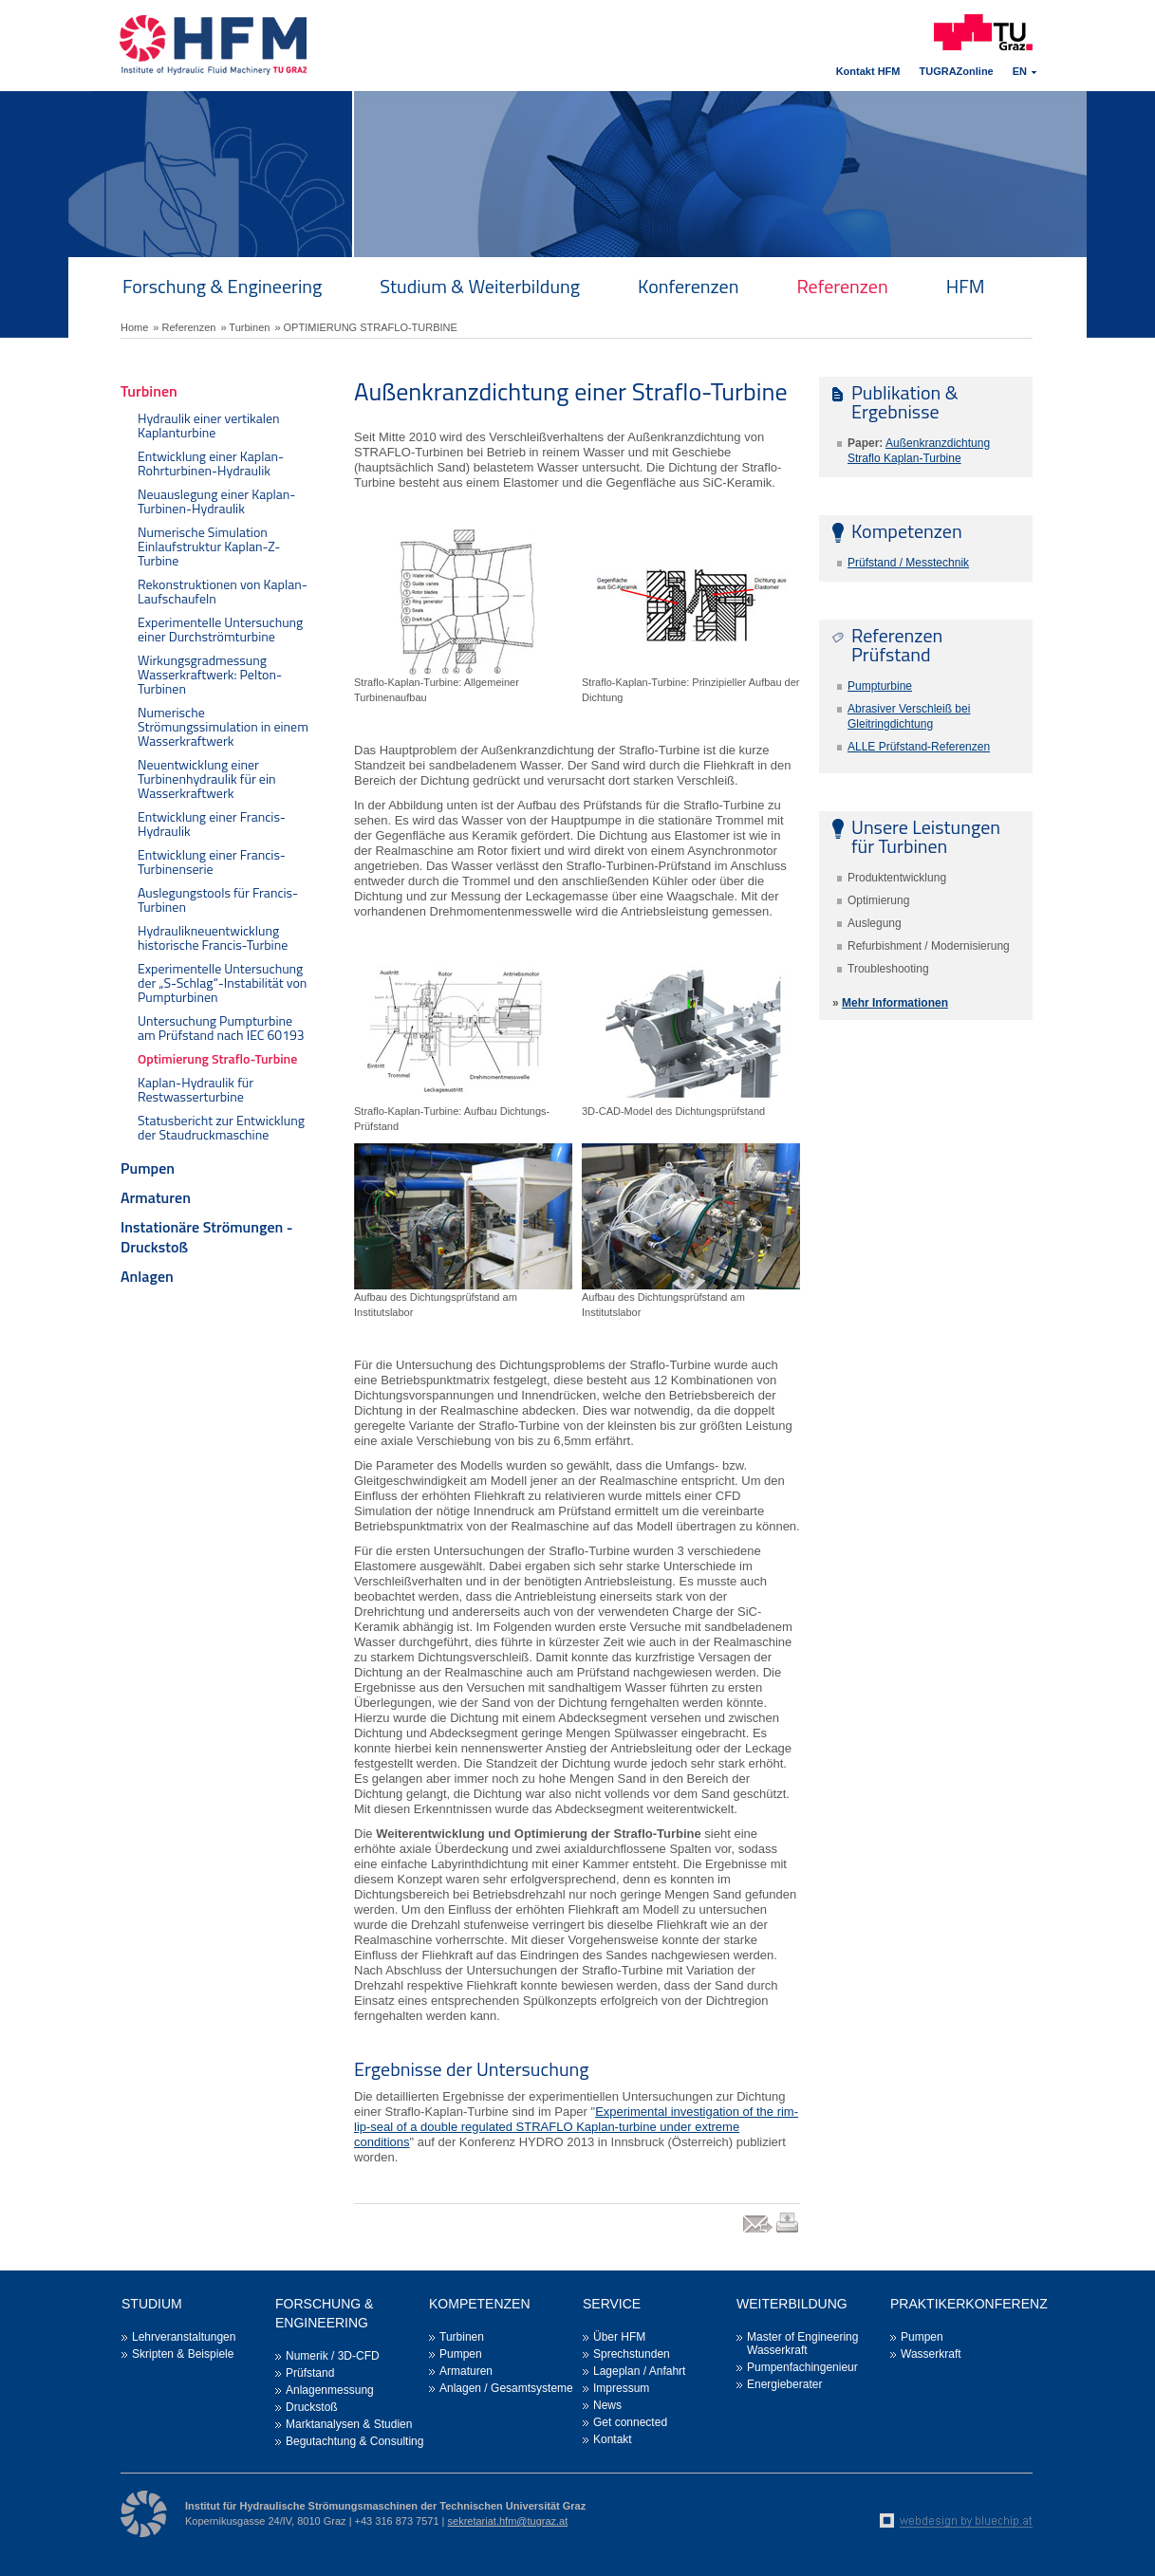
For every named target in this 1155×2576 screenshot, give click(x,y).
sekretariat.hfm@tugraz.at (508, 2521)
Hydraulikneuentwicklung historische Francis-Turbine (213, 937)
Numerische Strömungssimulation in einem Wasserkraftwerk (223, 726)
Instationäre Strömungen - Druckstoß (207, 1236)
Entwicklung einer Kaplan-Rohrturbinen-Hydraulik (211, 463)
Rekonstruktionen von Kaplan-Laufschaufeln (222, 591)
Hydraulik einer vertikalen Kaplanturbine (209, 425)
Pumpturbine (880, 686)
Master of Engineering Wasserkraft (802, 2343)
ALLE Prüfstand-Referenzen (919, 746)
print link (788, 2232)
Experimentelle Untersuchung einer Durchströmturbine (220, 629)
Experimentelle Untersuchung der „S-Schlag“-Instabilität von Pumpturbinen (222, 982)
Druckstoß (312, 2407)
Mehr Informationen (895, 1003)
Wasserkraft (931, 2354)
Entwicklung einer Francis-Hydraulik (212, 823)
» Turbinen (245, 327)
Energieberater (784, 2384)
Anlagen (147, 1276)
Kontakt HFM (868, 71)
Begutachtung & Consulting (354, 2441)
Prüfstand (310, 2373)
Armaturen (156, 1197)
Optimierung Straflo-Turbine (217, 1058)
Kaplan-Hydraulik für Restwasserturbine (195, 1089)
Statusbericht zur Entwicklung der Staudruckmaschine (221, 1127)
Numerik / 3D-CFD (333, 2356)
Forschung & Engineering (222, 286)
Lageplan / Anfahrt (639, 2371)
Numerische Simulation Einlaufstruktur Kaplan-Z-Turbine (209, 546)
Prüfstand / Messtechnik (908, 562)
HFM (965, 286)
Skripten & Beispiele (182, 2354)
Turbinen (149, 391)
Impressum (621, 2388)
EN (1020, 71)
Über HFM (619, 2337)
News (607, 2405)
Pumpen (148, 1168)
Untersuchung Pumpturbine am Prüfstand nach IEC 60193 (221, 1027)
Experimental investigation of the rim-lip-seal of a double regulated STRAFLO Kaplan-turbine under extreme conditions (576, 2126)
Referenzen (841, 286)
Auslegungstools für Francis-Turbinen (218, 899)
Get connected (630, 2422)
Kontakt (612, 2439)
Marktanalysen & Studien (349, 2424)
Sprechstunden (631, 2354)
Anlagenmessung (330, 2390)
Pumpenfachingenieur (802, 2367)
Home (134, 327)
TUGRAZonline (957, 71)
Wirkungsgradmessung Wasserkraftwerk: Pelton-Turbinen (210, 674)
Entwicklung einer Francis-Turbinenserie (212, 861)
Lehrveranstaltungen (183, 2337)
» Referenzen (184, 327)
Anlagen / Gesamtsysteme (506, 2388)
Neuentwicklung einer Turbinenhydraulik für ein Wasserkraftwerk (206, 778)
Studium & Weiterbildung (480, 286)
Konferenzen (688, 286)
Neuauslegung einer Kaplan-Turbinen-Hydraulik (217, 501)
